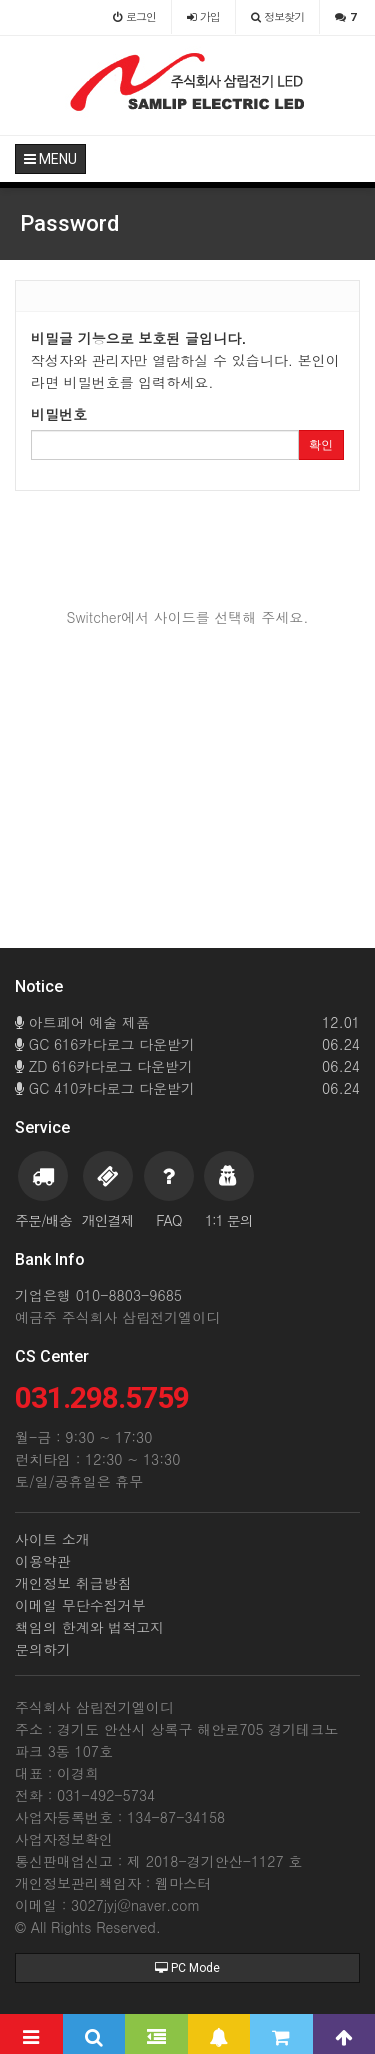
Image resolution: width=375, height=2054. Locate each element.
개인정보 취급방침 (73, 1583)
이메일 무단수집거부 (80, 1605)
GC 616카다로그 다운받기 (187, 1044)
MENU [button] (50, 159)
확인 (321, 445)
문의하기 (43, 1649)
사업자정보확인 (64, 1839)
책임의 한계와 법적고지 (89, 1627)
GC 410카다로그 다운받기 (187, 1088)
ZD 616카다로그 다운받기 (187, 1066)
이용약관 (43, 1561)
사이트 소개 (52, 1539)
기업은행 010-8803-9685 (98, 1295)
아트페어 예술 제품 (187, 1022)
